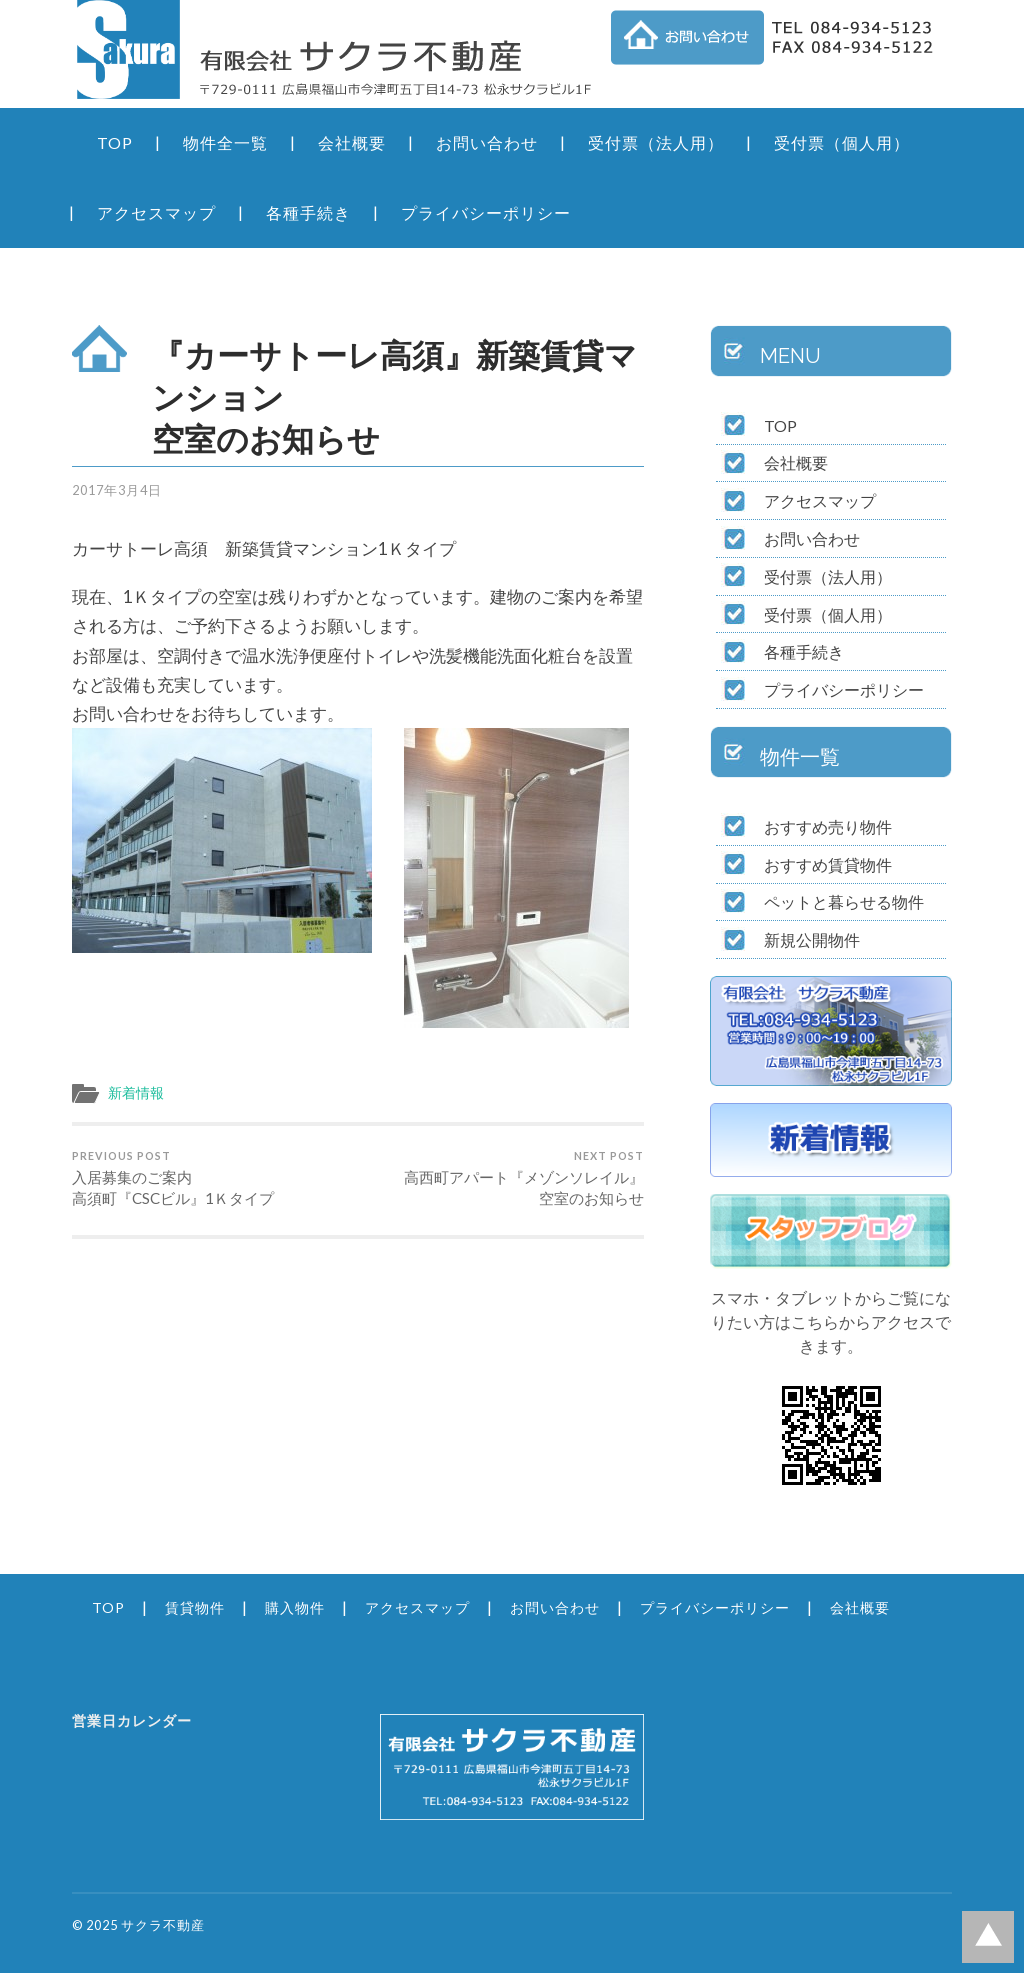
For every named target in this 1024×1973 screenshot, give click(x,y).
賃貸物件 (195, 1607)
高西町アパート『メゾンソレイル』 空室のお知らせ (504, 1178)
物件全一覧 (225, 142)
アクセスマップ (156, 212)
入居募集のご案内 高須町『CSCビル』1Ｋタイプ (212, 1178)
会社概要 (352, 142)
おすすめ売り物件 (828, 826)
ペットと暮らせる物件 (844, 901)
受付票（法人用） (656, 142)
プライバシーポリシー (486, 212)
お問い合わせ (487, 142)
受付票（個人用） (842, 142)
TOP (115, 142)
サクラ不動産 (163, 1925)
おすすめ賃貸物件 (828, 864)
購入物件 (295, 1607)
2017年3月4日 (117, 490)
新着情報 (136, 1093)
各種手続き (308, 212)
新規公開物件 (812, 939)
